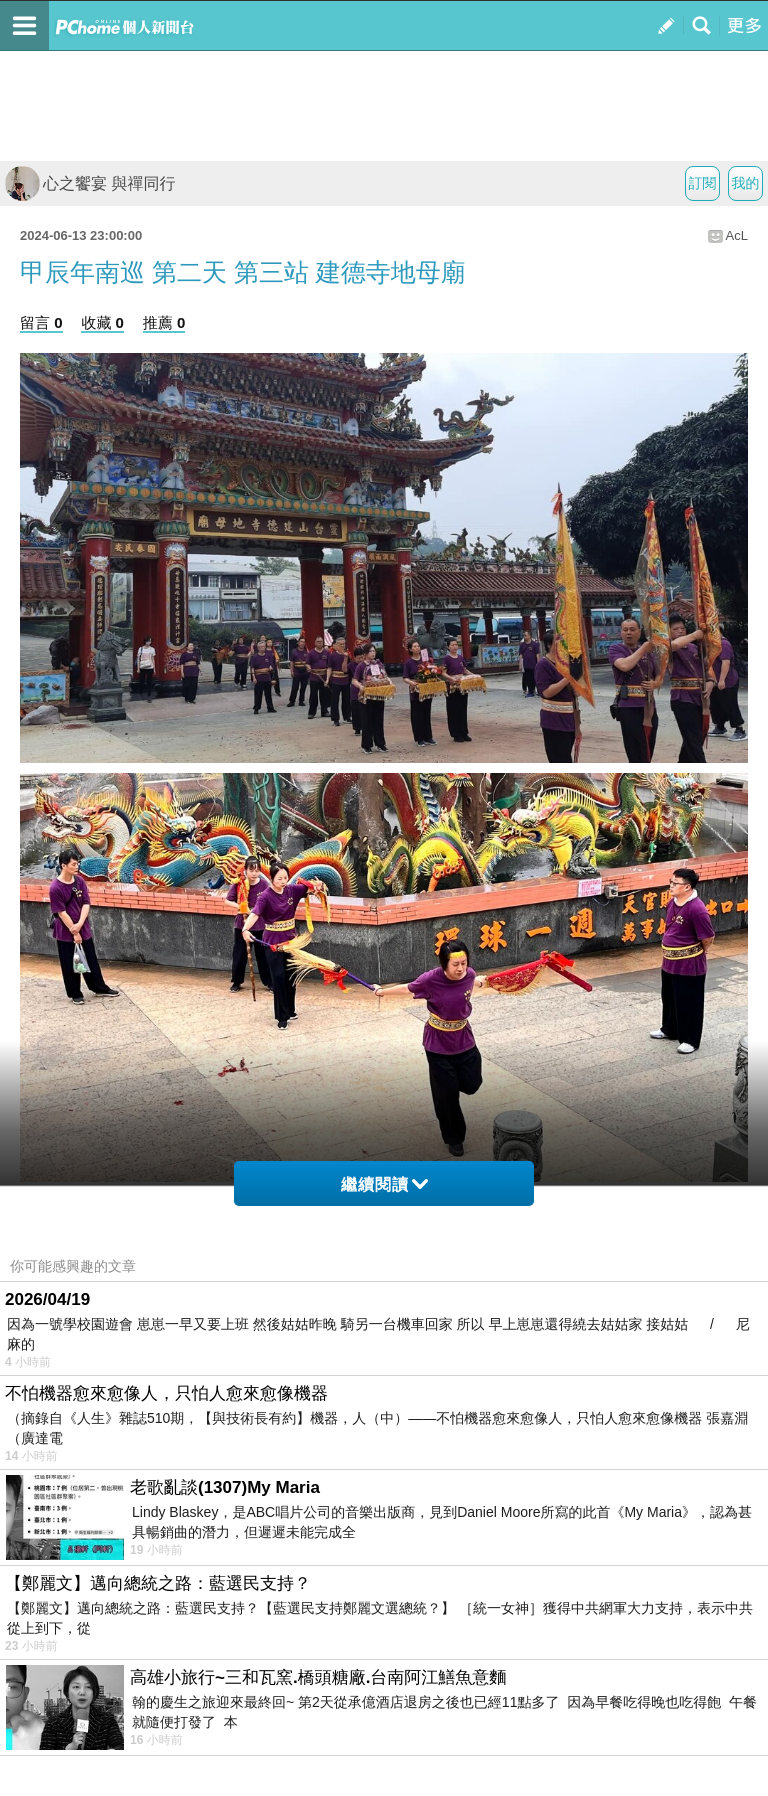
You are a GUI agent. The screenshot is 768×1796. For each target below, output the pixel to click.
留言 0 (41, 322)
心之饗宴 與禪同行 (90, 183)
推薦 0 (164, 322)
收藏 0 (102, 322)
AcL (737, 235)
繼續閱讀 (384, 1184)
